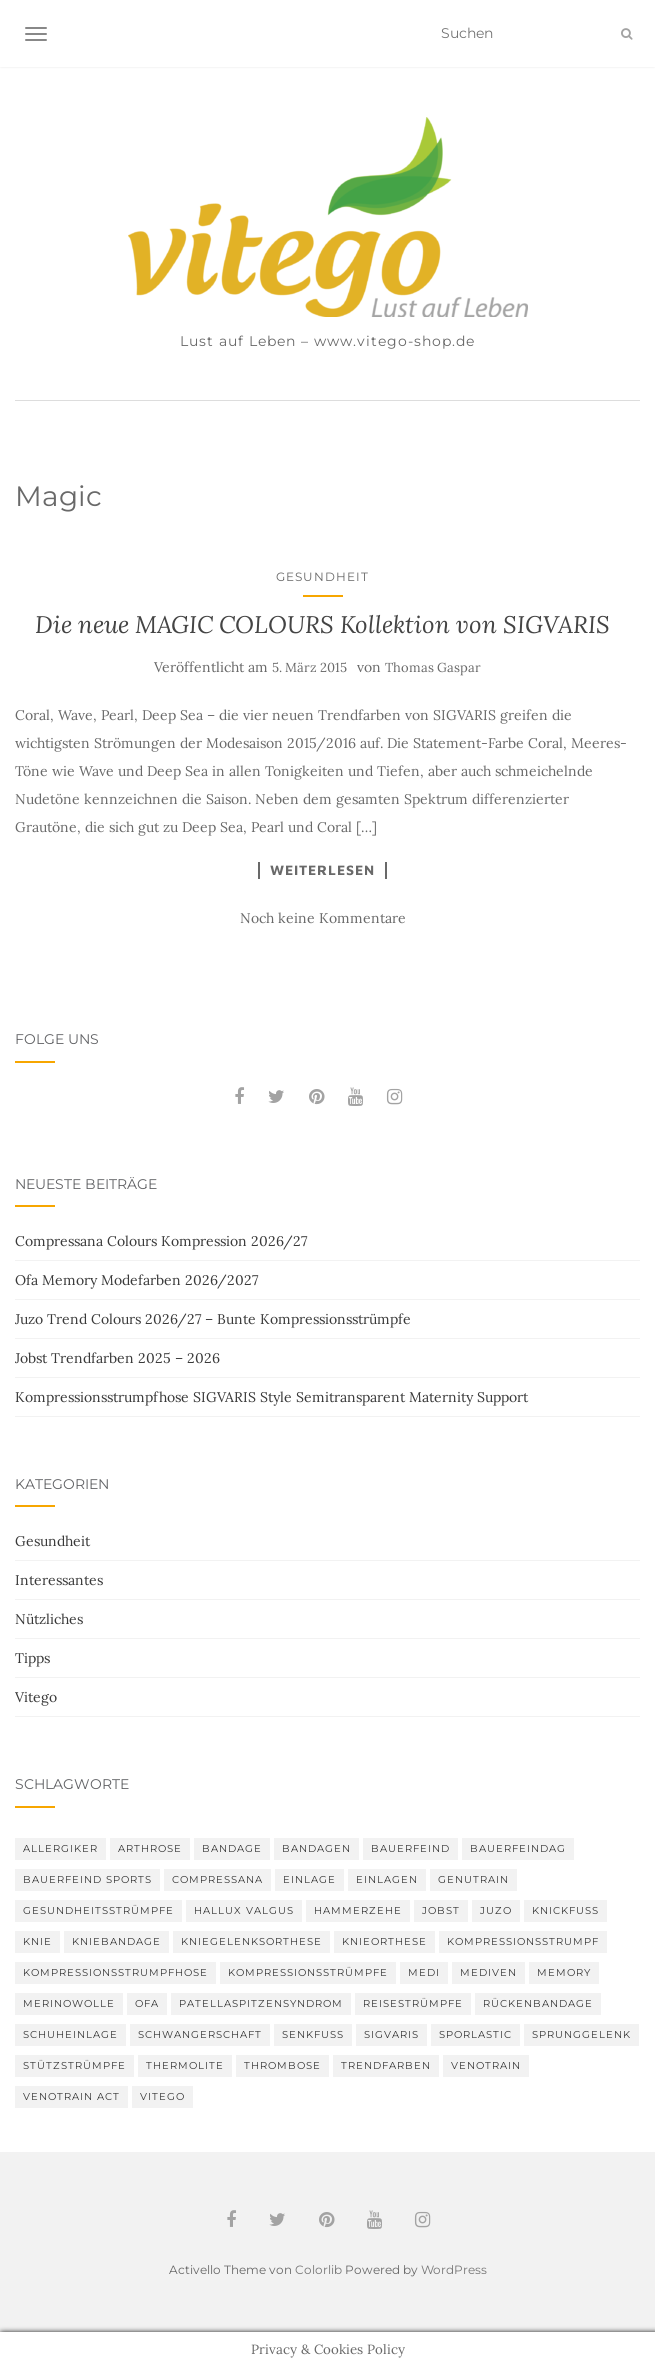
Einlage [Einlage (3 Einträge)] (309, 1879)
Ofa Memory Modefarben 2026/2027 (136, 1280)
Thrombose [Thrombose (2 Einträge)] (282, 2065)
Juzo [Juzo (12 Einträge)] (496, 1910)
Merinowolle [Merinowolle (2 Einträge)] (69, 2003)
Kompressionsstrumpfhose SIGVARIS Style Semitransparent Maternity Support (271, 1397)
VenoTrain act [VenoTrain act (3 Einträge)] (71, 2096)
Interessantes (59, 1580)
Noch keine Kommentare (323, 918)
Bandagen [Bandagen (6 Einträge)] (316, 1848)
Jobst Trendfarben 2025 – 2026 (117, 1358)
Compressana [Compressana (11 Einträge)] (217, 1879)
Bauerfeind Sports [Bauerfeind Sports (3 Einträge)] (87, 1879)
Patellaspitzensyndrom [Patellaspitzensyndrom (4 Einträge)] (261, 2003)
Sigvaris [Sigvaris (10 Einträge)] (391, 2034)
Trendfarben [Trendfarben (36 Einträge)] (386, 2065)
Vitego (36, 1697)
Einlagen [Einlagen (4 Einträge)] (387, 1879)
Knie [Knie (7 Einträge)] (37, 1941)
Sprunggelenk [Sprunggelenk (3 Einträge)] (581, 2034)
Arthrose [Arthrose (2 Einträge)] (150, 1848)
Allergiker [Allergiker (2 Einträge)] (60, 1848)
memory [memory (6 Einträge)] (564, 1972)
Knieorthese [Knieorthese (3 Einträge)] (384, 1941)
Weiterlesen (322, 870)
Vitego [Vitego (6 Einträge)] (162, 2096)
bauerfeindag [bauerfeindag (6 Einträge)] (518, 1848)
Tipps (32, 1658)
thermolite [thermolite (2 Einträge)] (185, 2065)
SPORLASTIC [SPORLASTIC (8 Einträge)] (475, 2034)
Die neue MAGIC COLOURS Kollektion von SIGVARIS (322, 624)
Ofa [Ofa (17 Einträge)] (147, 2003)
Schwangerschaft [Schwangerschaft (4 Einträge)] (200, 2034)
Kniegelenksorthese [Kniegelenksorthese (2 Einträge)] (251, 1941)
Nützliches (49, 1619)
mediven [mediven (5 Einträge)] (488, 1972)
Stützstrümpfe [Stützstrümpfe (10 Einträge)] (74, 2065)
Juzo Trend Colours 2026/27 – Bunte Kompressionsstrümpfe (213, 1319)
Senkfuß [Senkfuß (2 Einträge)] (313, 2034)
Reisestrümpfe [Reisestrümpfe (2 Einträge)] (413, 2003)
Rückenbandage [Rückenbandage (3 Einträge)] (538, 2003)
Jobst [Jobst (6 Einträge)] (441, 1910)
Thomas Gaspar (433, 667)
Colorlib (318, 2269)
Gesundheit (322, 576)
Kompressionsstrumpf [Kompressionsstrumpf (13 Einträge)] (523, 1941)
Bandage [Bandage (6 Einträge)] (232, 1848)
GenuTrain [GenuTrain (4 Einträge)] (473, 1879)
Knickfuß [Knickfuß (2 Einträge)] (565, 1910)
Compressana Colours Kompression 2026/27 (161, 1241)
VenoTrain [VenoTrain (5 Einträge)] (486, 2065)
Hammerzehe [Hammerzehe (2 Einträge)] (358, 1910)
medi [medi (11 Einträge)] (424, 1972)
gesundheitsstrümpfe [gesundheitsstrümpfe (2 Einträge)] (98, 1910)
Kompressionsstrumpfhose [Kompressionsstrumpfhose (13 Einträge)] (115, 1972)
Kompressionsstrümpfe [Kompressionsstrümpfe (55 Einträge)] (308, 1972)
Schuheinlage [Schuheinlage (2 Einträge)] (70, 2034)
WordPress (454, 2269)
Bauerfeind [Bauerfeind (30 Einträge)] (410, 1848)
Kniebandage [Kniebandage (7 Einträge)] (116, 1941)
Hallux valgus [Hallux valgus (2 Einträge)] (244, 1910)
